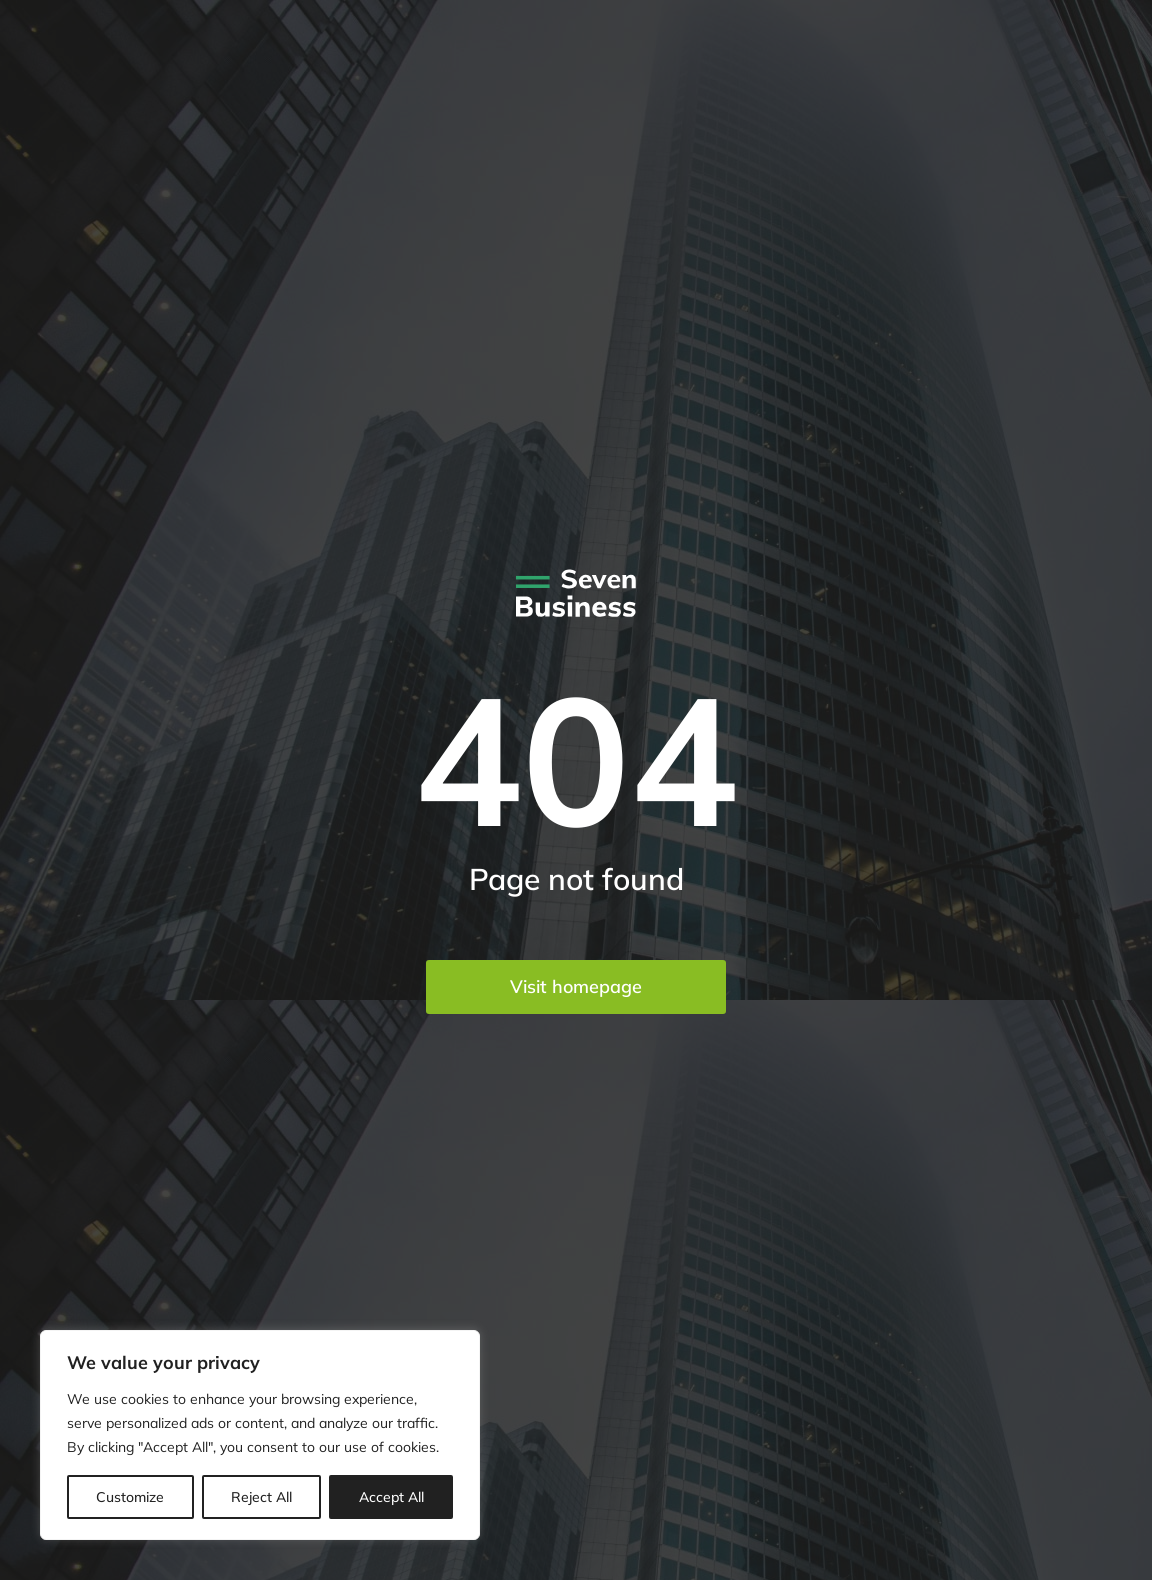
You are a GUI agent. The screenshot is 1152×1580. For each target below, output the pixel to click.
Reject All (261, 1497)
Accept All (391, 1497)
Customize (130, 1497)
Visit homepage (576, 986)
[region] (260, 1435)
